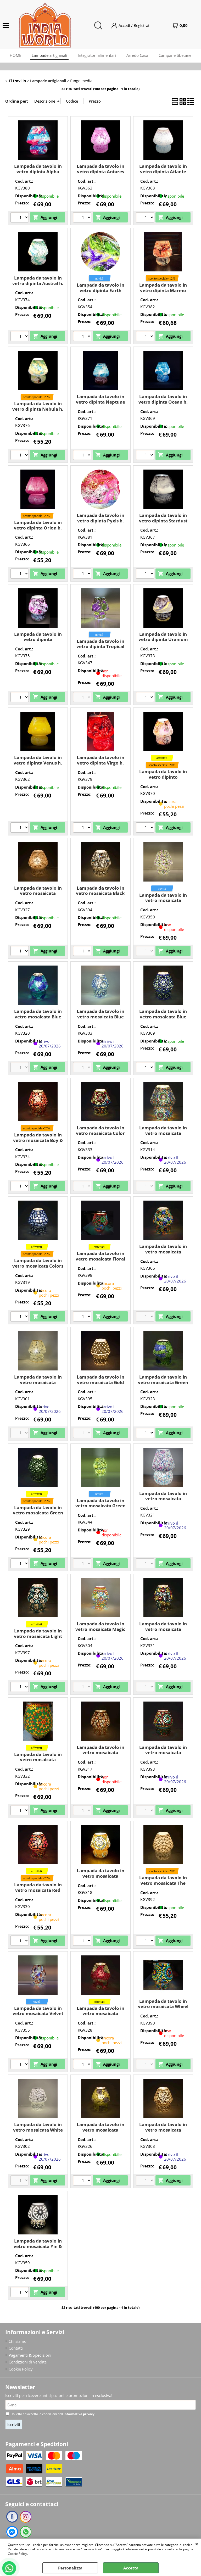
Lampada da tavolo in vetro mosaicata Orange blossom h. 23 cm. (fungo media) (100, 1755)
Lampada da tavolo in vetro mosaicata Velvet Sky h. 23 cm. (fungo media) (38, 2016)
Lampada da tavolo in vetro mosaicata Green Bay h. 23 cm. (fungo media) (163, 1385)
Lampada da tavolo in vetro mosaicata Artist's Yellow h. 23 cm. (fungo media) (38, 896)
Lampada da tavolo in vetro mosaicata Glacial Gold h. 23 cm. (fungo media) (38, 1385)
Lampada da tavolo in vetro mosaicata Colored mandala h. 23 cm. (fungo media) (163, 1136)
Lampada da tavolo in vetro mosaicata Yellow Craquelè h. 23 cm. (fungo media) (100, 2132)
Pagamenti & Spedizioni (30, 2355)
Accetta (130, 2568)
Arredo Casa (137, 55)
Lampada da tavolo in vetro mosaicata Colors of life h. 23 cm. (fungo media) (37, 1268)
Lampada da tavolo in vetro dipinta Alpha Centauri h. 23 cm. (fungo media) (38, 174)
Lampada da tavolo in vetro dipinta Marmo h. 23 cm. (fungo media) (163, 293)
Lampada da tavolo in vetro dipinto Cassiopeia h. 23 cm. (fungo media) (163, 779)
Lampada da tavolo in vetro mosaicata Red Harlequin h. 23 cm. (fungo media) (38, 1893)
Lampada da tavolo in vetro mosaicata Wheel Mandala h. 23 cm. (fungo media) (163, 2009)
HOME (15, 55)
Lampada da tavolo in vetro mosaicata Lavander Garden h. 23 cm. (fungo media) (163, 1501)
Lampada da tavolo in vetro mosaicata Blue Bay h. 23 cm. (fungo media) (38, 1019)
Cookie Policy (17, 2553)
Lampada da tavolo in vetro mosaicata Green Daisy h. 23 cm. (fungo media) (38, 1515)
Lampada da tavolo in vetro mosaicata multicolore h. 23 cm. (38, 1759)
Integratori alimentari (97, 55)
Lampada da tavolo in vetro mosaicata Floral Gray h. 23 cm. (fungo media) (100, 1261)
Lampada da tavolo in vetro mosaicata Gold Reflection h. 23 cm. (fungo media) (100, 1385)
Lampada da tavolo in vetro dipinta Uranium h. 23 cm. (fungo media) (163, 642)
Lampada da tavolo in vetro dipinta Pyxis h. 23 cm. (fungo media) (100, 520)
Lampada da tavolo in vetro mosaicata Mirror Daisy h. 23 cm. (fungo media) (163, 1632)
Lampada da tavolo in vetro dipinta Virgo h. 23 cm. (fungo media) (100, 762)
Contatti (16, 2348)
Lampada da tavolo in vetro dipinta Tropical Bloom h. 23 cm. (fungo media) (100, 649)
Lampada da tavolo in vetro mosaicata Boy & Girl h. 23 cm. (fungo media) (38, 1143)
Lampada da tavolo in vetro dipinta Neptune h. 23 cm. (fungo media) (100, 404)
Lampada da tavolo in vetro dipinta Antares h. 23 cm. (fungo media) (100, 174)
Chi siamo (17, 2341)
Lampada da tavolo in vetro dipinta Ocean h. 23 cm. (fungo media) (163, 401)
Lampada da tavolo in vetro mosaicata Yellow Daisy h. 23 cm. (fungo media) (163, 2132)
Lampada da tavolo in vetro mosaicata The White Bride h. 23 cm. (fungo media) (163, 1886)
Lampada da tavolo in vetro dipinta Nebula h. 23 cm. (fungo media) (37, 408)
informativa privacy (79, 2414)
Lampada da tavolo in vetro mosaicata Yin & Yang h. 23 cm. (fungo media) (38, 2249)
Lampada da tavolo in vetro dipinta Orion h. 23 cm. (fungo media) (38, 527)
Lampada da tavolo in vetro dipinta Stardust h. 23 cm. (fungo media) (163, 523)
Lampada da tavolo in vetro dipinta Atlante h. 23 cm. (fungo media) (163, 174)
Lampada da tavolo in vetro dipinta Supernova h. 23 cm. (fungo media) (38, 642)
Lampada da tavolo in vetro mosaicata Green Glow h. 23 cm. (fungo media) (100, 1508)
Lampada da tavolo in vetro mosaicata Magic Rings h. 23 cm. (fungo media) (100, 1632)
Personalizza (70, 2568)
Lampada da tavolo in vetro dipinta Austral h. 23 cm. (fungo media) (37, 283)
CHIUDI (196, 2543)
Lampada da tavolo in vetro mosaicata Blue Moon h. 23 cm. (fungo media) (100, 1019)
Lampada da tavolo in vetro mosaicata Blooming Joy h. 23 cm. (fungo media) (163, 903)
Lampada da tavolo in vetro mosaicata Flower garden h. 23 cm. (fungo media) (163, 1254)
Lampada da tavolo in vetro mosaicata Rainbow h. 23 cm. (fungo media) (163, 1755)
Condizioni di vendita (28, 2362)
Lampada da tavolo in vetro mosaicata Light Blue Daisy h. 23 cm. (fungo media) (38, 1639)
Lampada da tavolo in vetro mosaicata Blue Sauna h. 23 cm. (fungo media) (163, 1019)
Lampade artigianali (49, 55)
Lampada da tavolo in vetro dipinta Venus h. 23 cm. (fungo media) (38, 762)
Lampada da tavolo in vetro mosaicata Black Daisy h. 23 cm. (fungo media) (100, 896)
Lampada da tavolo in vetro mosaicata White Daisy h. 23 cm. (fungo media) (38, 2132)
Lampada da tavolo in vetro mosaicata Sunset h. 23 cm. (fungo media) (100, 1878)
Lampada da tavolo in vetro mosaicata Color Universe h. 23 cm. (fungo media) (100, 1136)
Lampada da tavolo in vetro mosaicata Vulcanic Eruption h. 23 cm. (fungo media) (100, 2016)
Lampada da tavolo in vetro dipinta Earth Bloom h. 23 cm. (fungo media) (100, 293)
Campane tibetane (175, 55)
